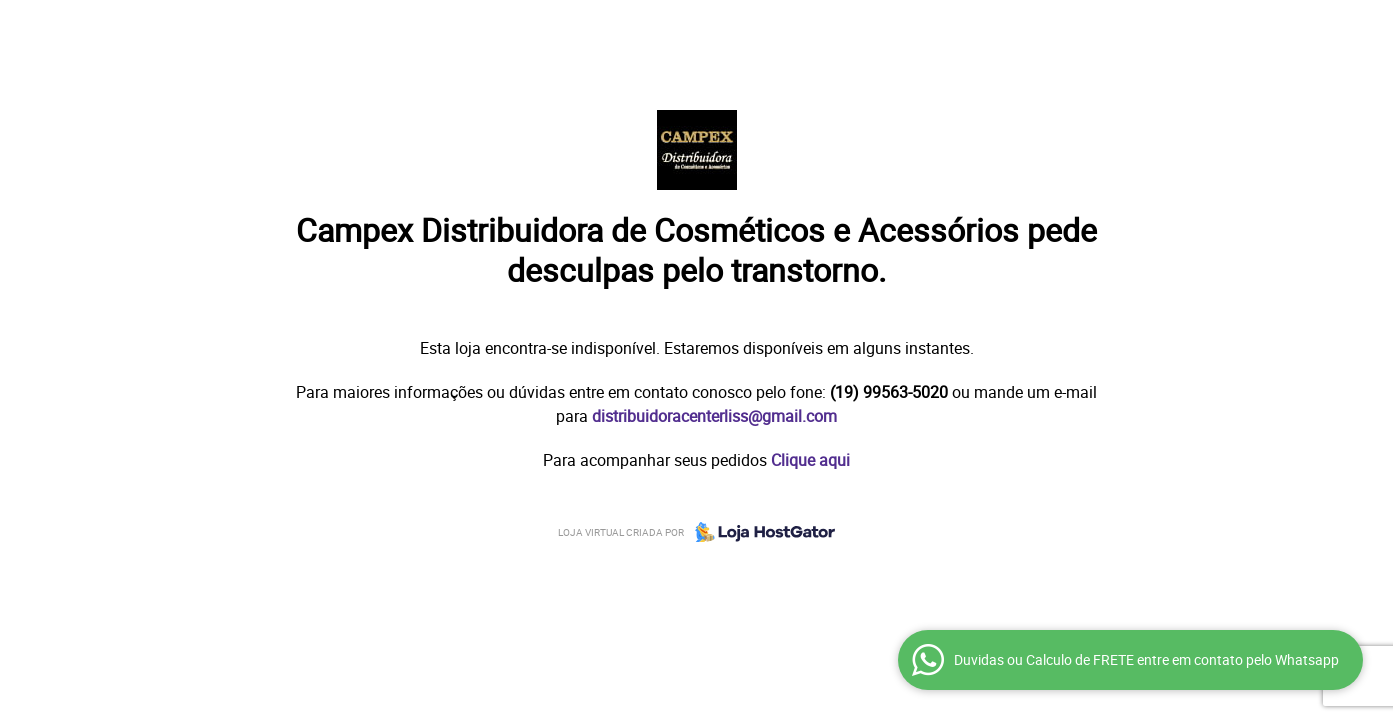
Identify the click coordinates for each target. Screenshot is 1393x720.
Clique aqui (810, 460)
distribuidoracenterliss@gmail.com (714, 416)
